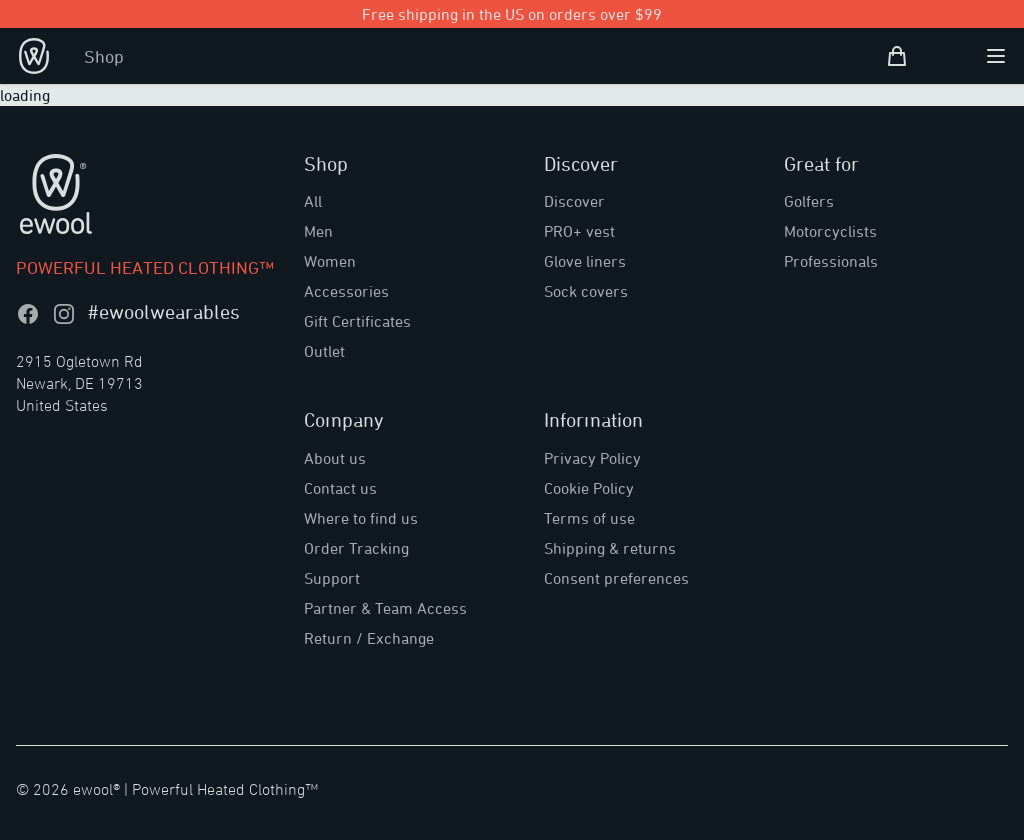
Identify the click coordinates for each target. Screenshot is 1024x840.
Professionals (831, 261)
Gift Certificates (357, 321)
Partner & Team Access (385, 608)
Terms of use (589, 518)
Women (330, 261)
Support (332, 578)
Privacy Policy (592, 458)
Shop (104, 56)
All (313, 201)
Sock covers (586, 291)
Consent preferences (616, 578)
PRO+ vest (579, 231)
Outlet (324, 351)
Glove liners (585, 261)
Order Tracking (356, 548)
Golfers (809, 201)
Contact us (340, 488)
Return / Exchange (369, 638)
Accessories (346, 291)
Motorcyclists (830, 231)
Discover (574, 201)
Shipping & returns (610, 548)
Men (318, 231)
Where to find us (361, 518)
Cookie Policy (589, 488)
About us (335, 458)
